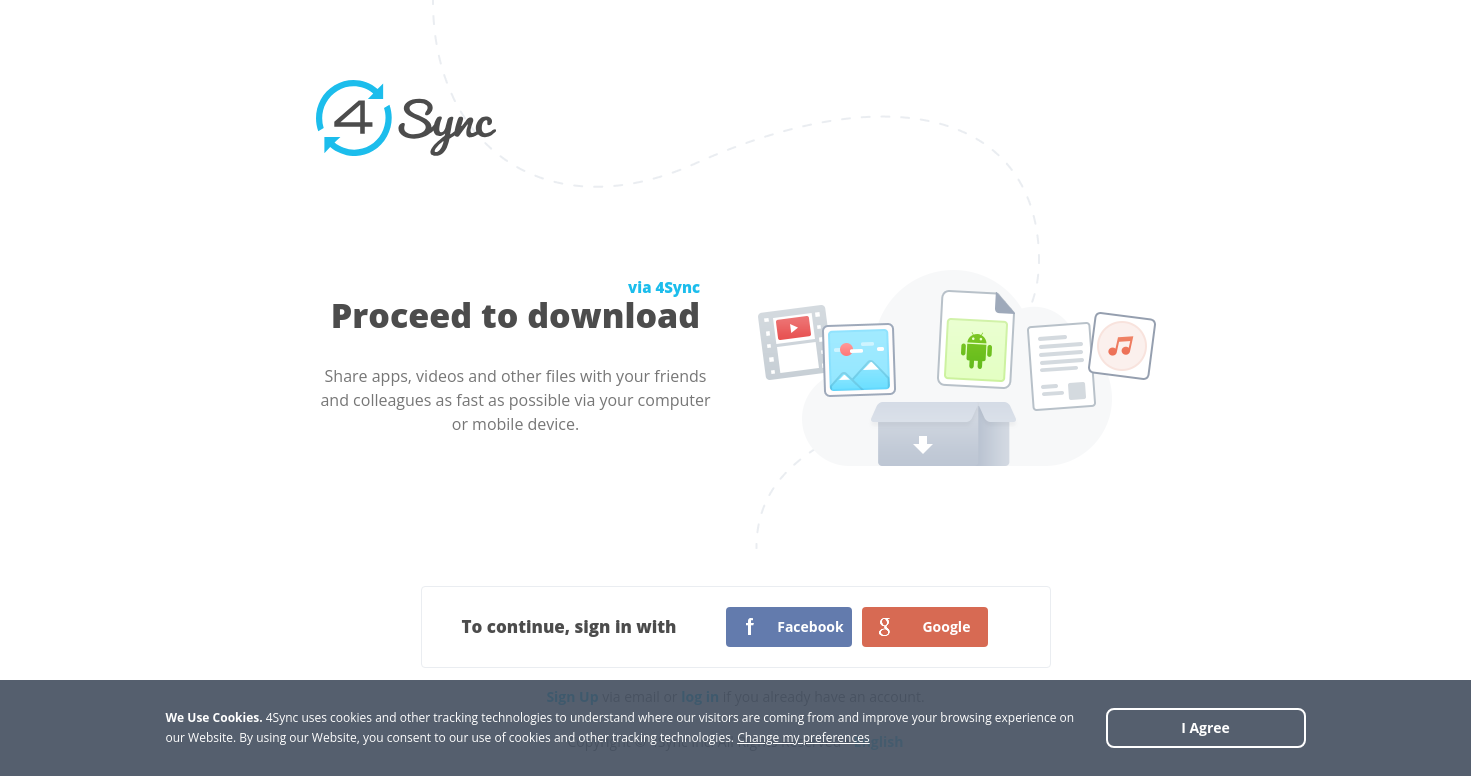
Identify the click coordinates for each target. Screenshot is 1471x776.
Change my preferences (803, 737)
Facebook (810, 626)
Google (946, 626)
